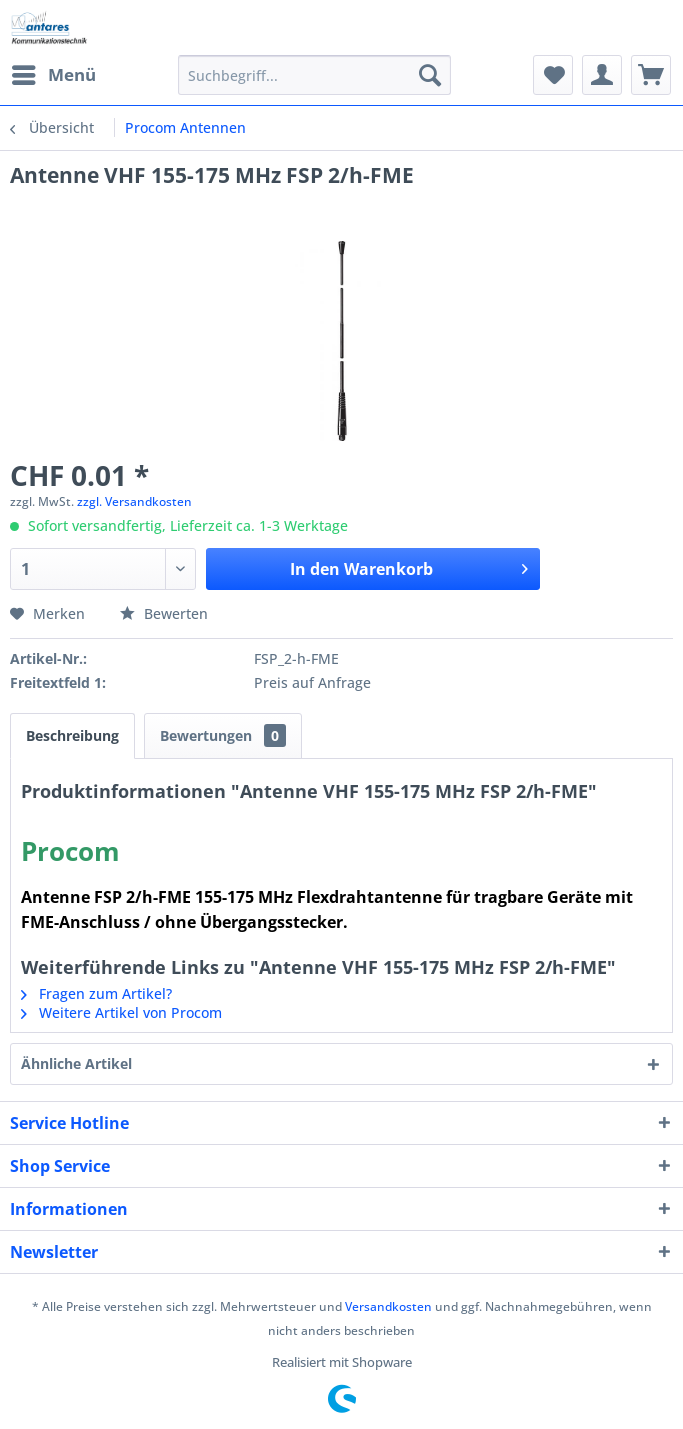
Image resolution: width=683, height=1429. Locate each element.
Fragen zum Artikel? (96, 993)
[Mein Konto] (602, 75)
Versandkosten (388, 1306)
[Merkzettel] (553, 75)
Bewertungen (223, 735)
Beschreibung (72, 735)
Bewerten (164, 613)
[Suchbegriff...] (314, 75)
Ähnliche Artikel (76, 1063)
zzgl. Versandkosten (134, 501)
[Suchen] (430, 75)
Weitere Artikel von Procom (121, 1012)
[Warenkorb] (651, 75)
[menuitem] (53, 75)
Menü (54, 72)
